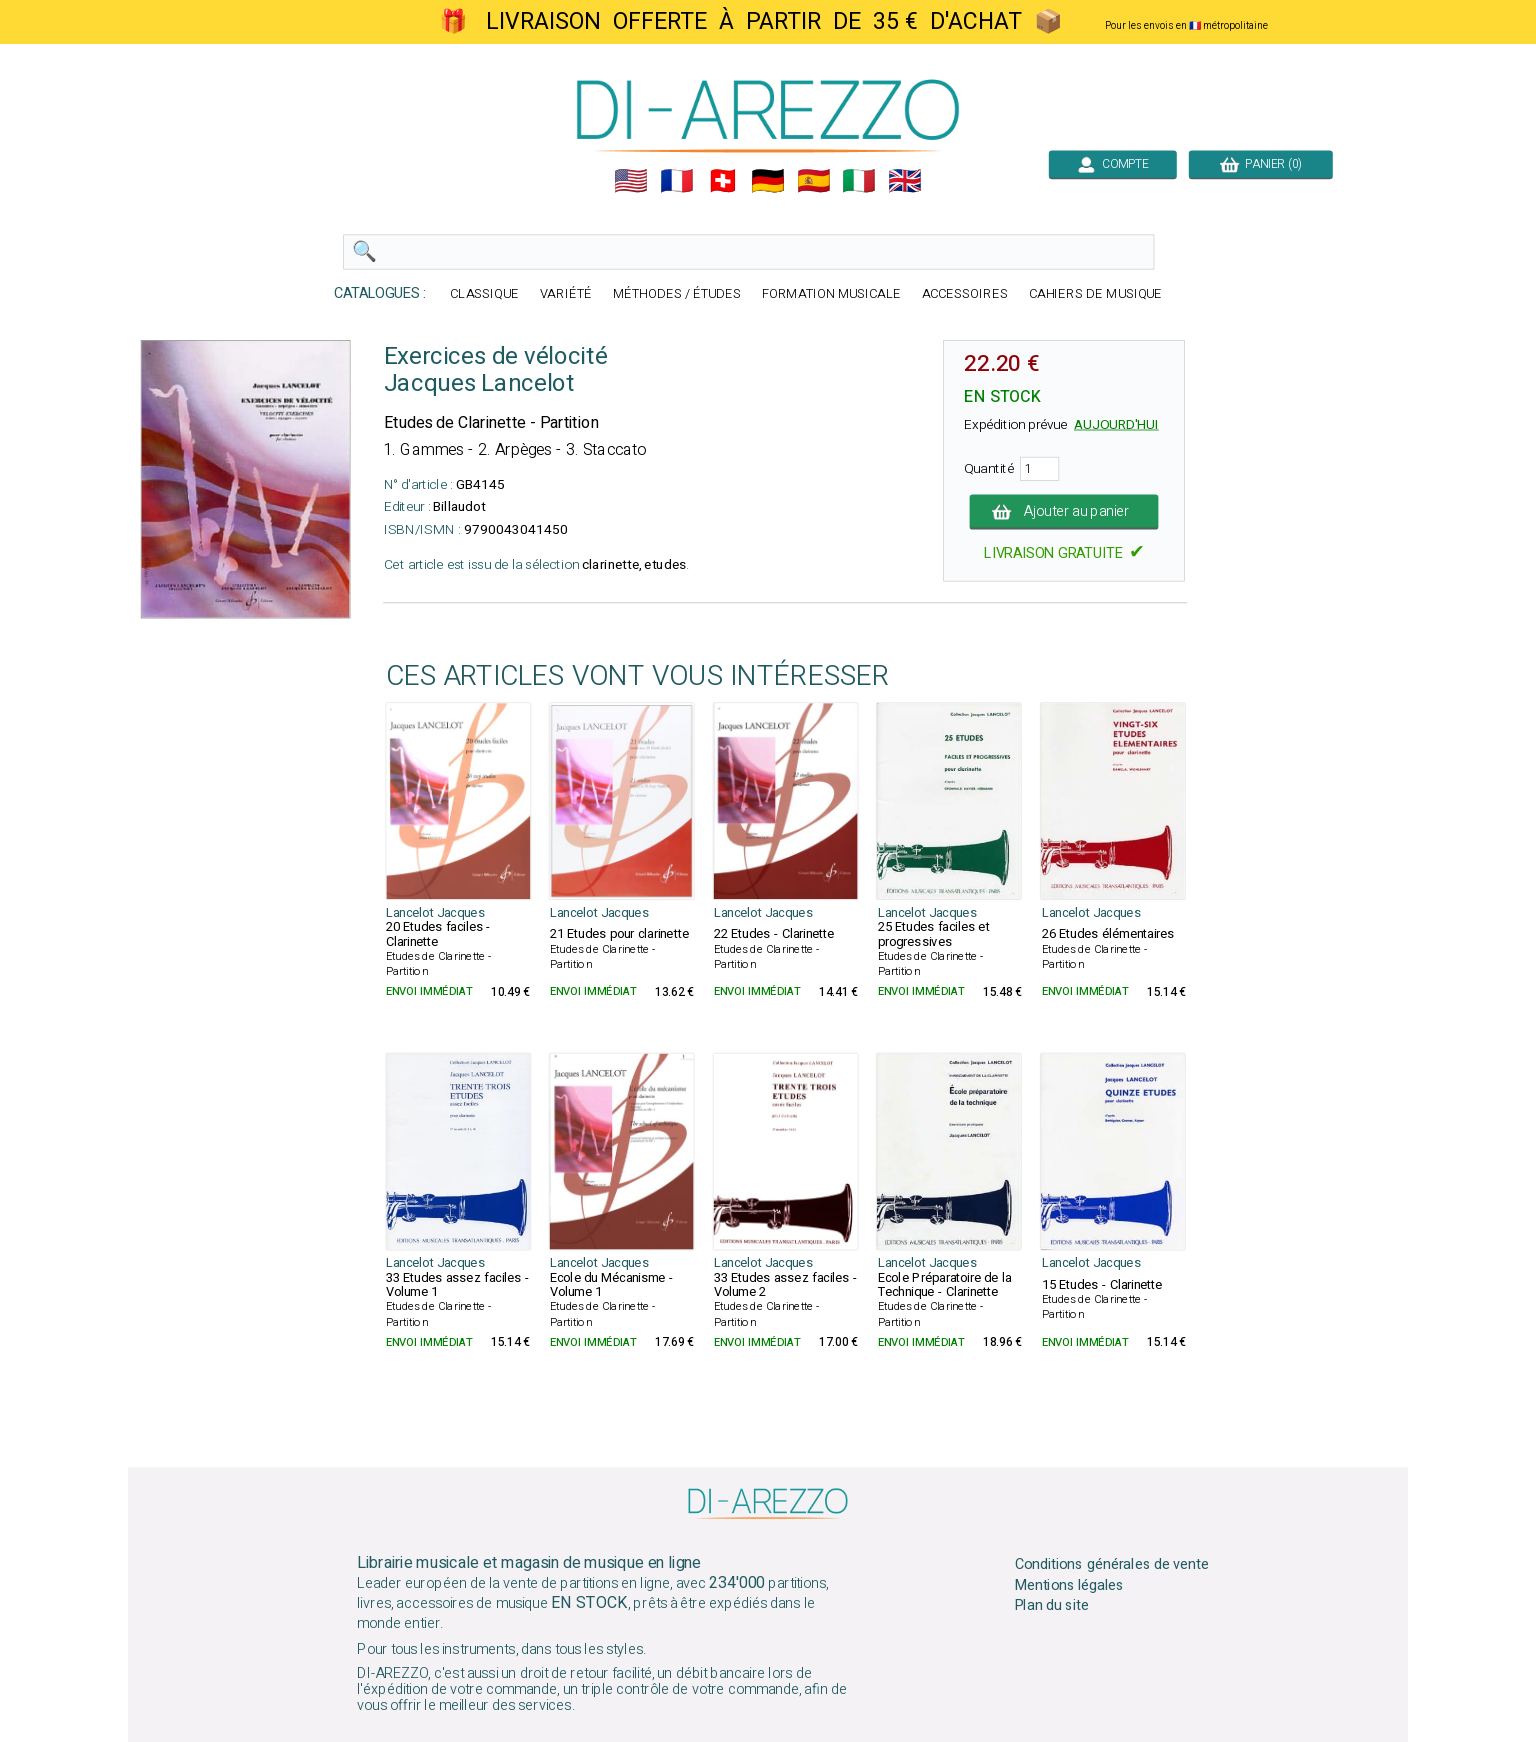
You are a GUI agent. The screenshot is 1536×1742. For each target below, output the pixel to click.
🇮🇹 (859, 181)
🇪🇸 (814, 181)
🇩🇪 (768, 181)
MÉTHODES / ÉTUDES (677, 294)
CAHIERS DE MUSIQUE (1096, 294)
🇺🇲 (631, 181)
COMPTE (1113, 164)
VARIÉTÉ (566, 294)
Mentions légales (1070, 1585)
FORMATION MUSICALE (831, 294)
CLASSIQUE (484, 294)
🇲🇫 (677, 181)
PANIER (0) (1261, 164)
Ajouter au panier (1064, 512)
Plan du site (1052, 1606)
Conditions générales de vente (1112, 1565)
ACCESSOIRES (965, 294)
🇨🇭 (723, 181)
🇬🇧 (905, 181)
